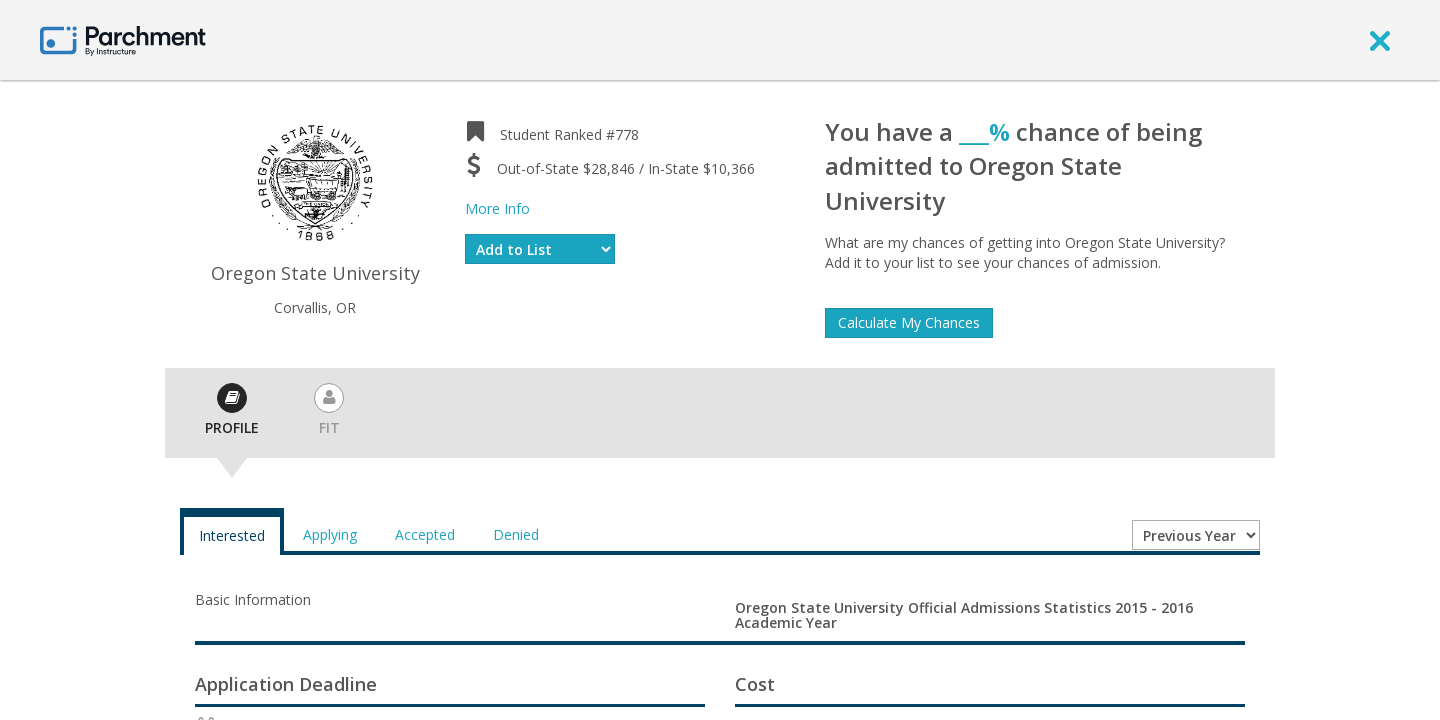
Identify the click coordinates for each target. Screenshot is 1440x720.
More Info (497, 208)
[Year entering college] (1196, 535)
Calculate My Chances (909, 322)
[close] (1380, 40)
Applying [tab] (330, 534)
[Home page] (123, 39)
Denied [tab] (516, 534)
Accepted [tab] (425, 534)
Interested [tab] (232, 535)
